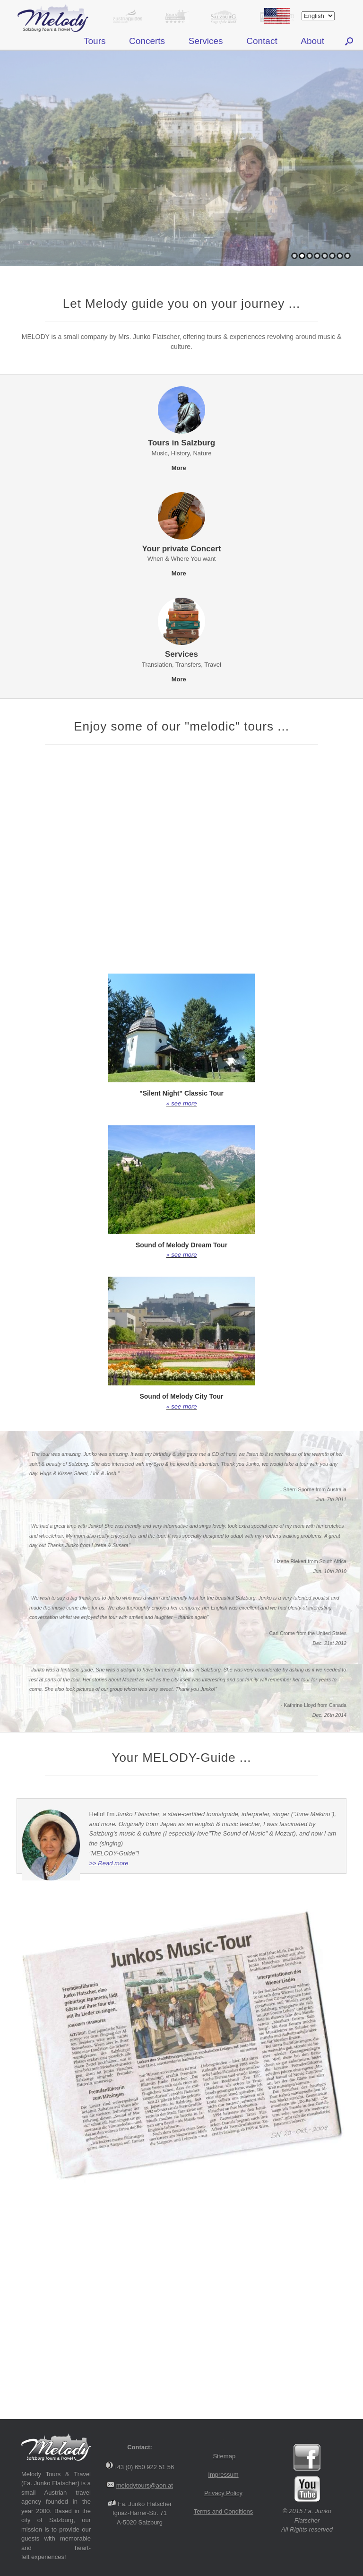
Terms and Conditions (223, 2511)
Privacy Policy (223, 2493)
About (312, 41)
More (182, 467)
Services (206, 41)
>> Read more (109, 1863)
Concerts (147, 41)
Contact (261, 41)
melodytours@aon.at (144, 2485)
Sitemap (224, 2456)
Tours (94, 41)
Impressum (223, 2474)
